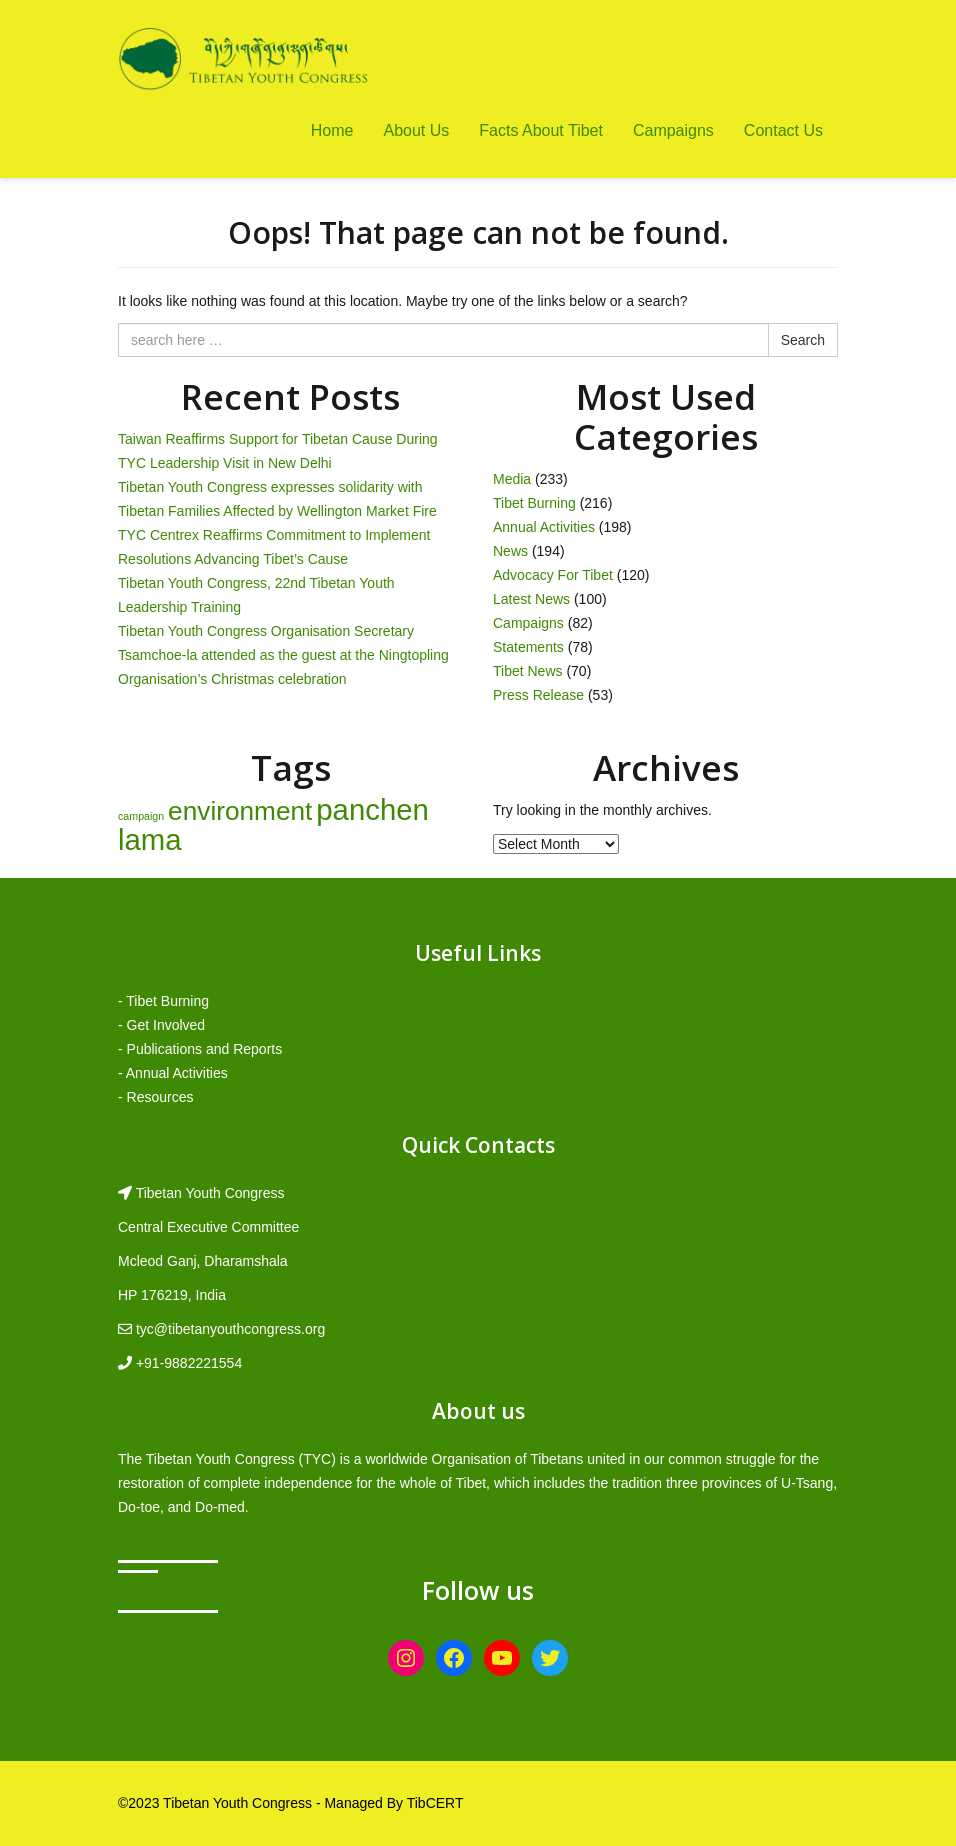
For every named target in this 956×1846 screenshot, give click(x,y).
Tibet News (528, 671)
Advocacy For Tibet (553, 575)
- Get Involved (161, 1025)
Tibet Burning (534, 503)
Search (803, 340)
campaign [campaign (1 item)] (141, 816)
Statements (528, 647)
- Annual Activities (173, 1073)
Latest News (531, 599)
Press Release (538, 695)
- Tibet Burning (163, 1001)
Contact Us (783, 130)
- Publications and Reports (200, 1049)
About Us (416, 130)
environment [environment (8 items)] (240, 811)
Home (332, 130)
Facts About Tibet (541, 130)
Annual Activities (544, 527)
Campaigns (673, 130)
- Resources (155, 1097)
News (510, 551)
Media (512, 479)
